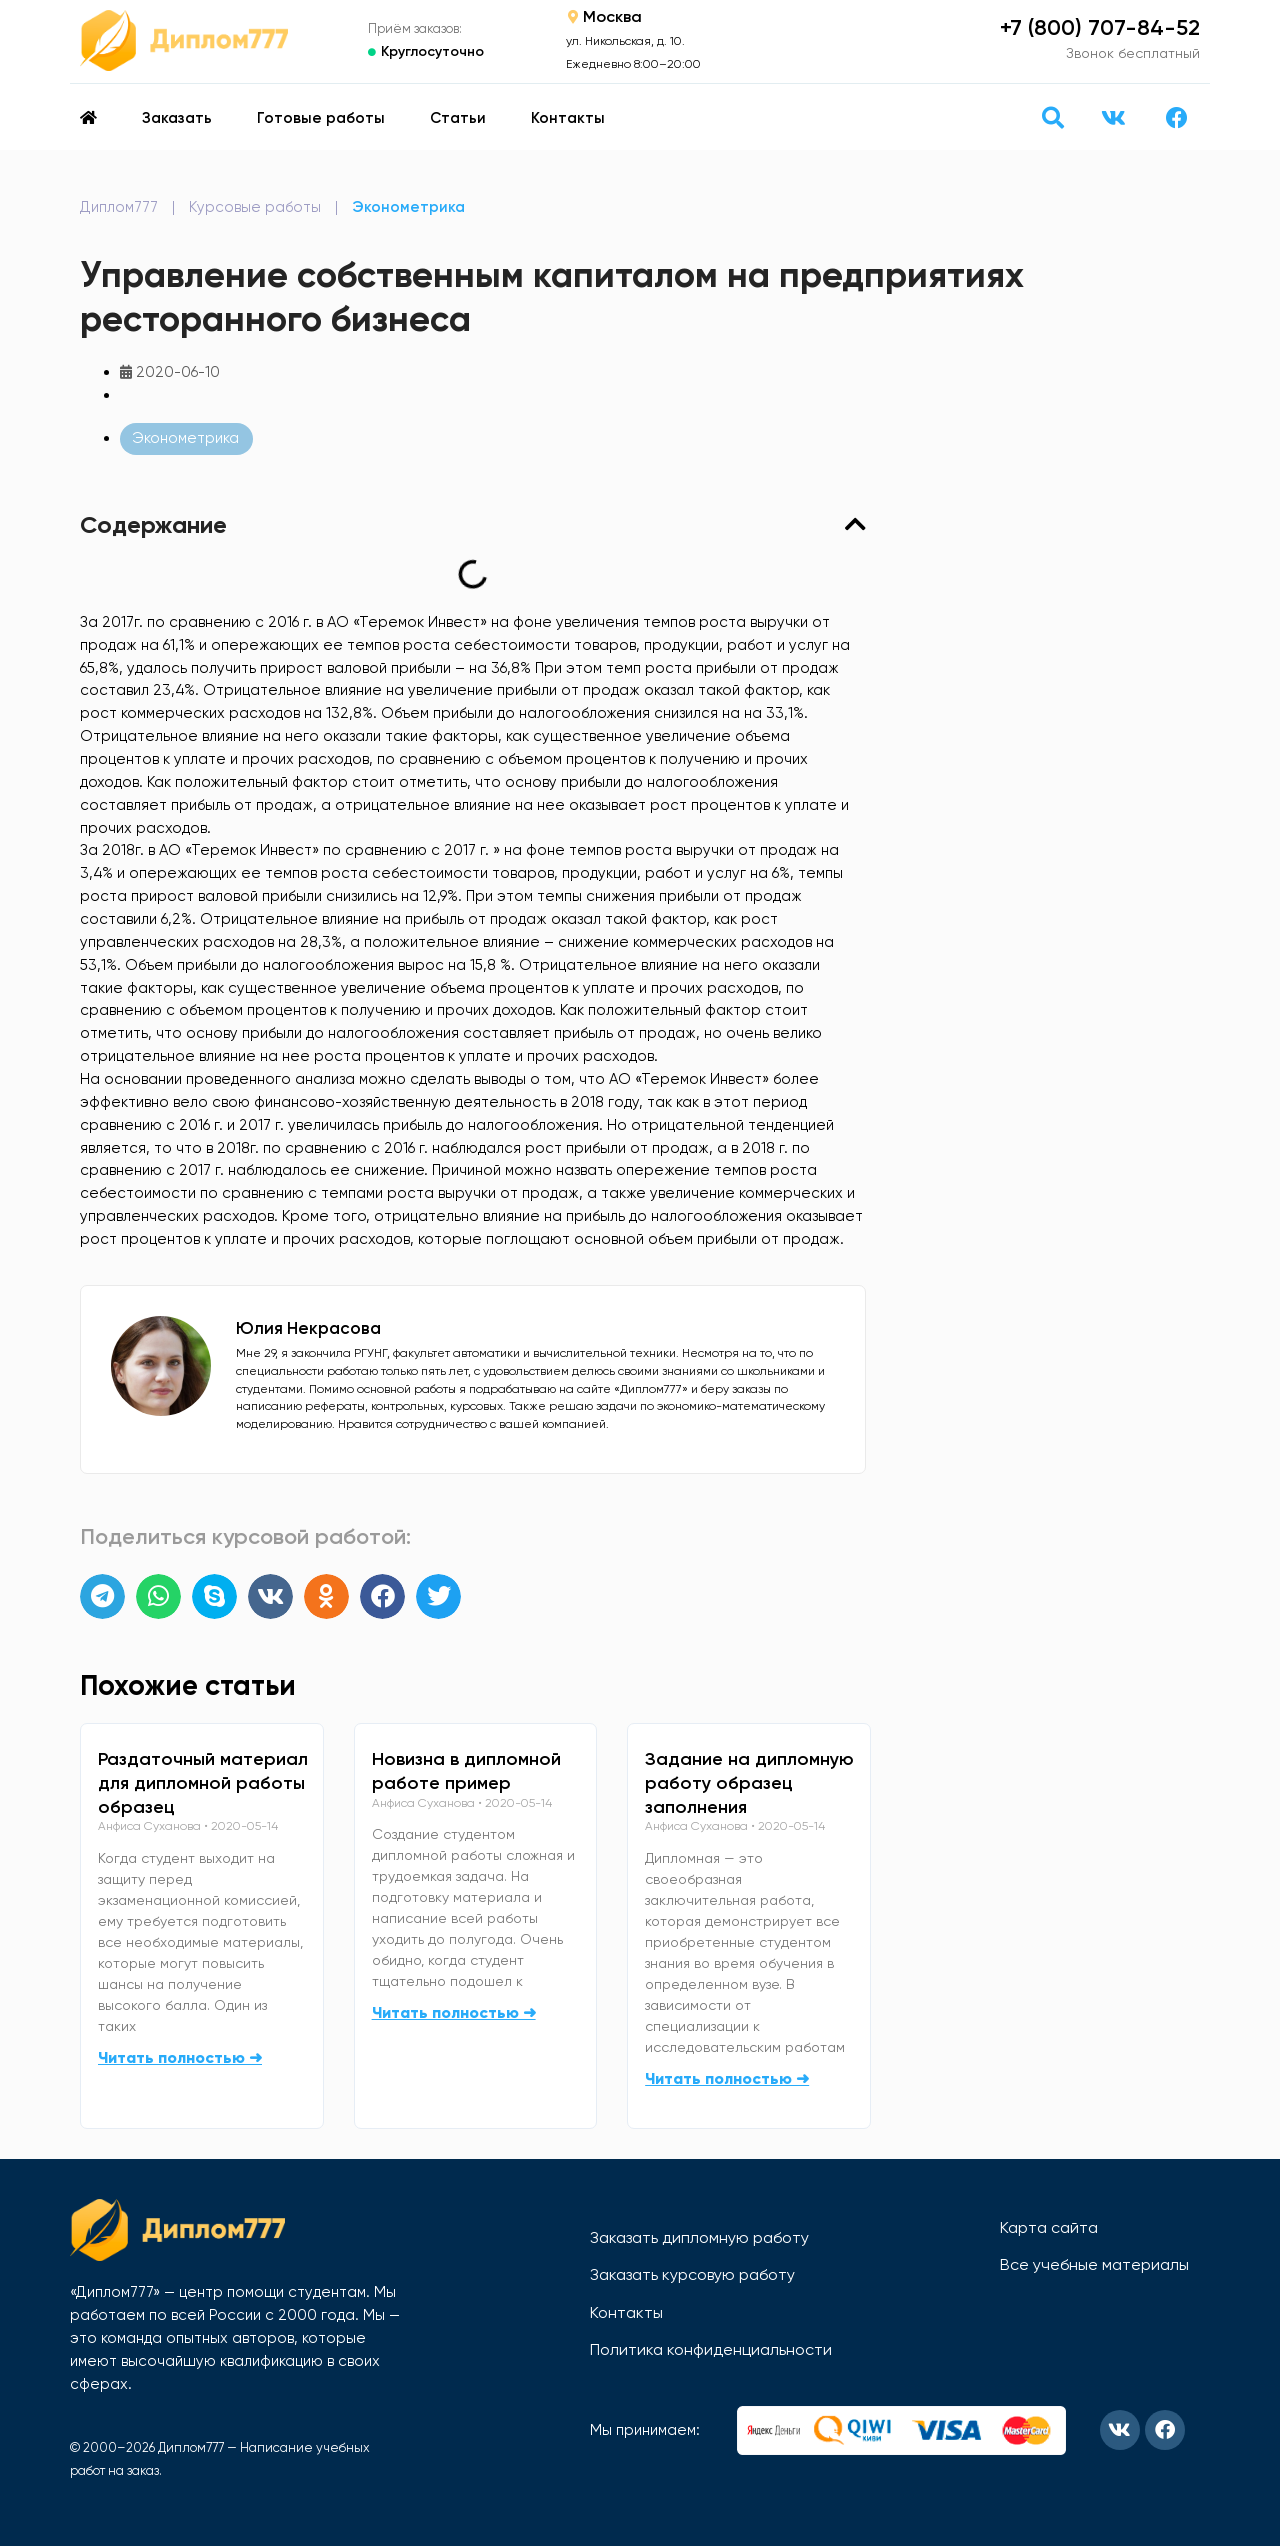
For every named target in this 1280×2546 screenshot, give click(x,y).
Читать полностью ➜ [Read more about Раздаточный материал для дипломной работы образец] (180, 2057)
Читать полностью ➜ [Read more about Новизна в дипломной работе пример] (454, 2012)
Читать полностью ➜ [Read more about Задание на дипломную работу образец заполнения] (727, 2078)
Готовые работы (321, 118)
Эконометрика (408, 207)
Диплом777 (119, 207)
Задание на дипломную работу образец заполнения (749, 1783)
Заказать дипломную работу (699, 2237)
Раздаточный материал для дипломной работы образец (203, 1783)
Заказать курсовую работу (692, 2274)
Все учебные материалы (1094, 2264)
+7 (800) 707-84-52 (1100, 27)
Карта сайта (1049, 2227)
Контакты (568, 118)
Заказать (177, 118)
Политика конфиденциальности (711, 2349)
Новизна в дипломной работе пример (466, 1771)
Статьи (458, 118)
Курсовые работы (255, 207)
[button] (1052, 117)
